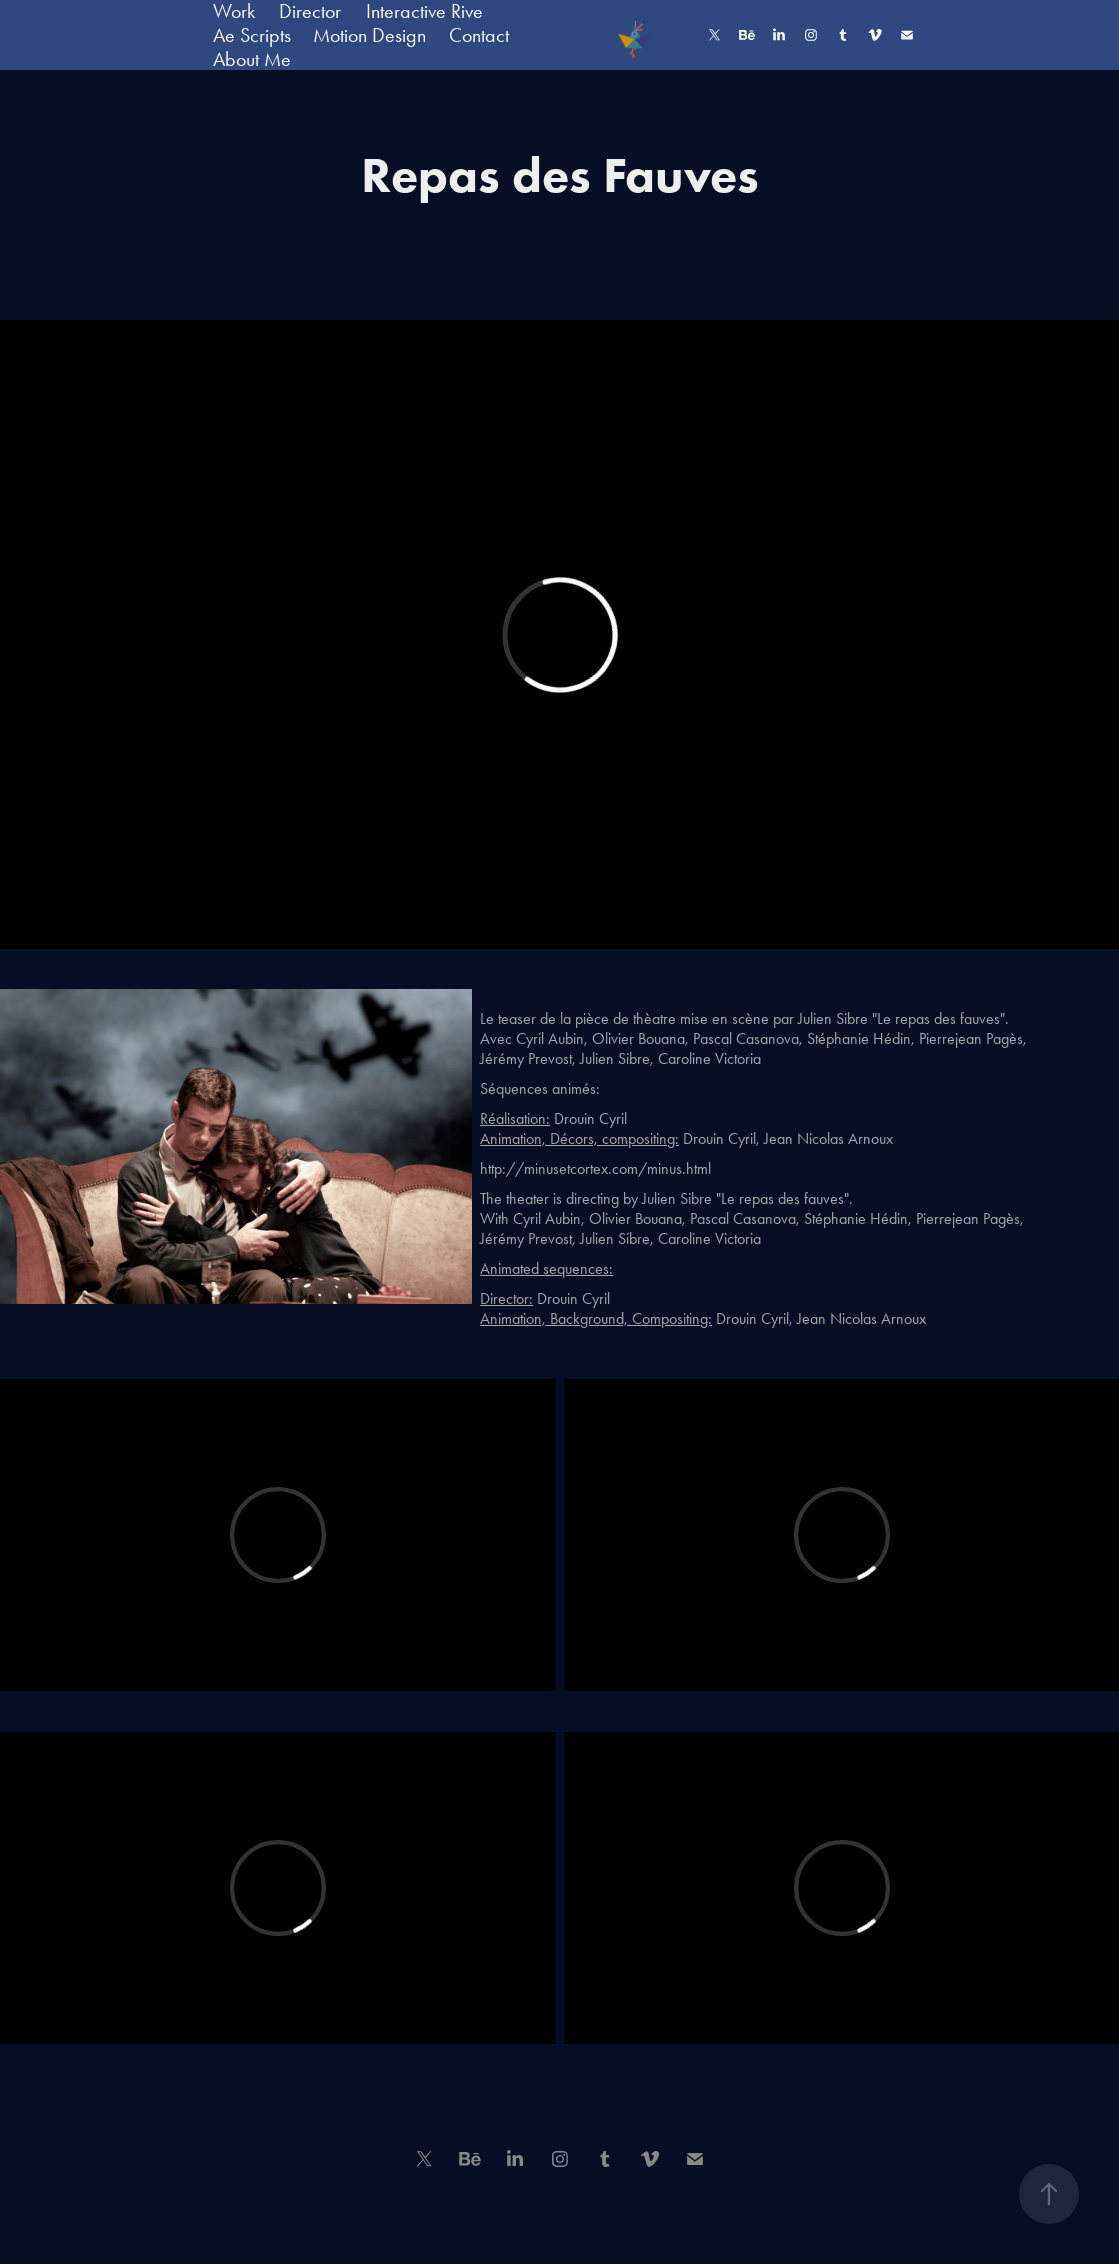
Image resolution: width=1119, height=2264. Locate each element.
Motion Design (369, 35)
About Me (252, 59)
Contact (479, 35)
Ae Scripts (252, 35)
